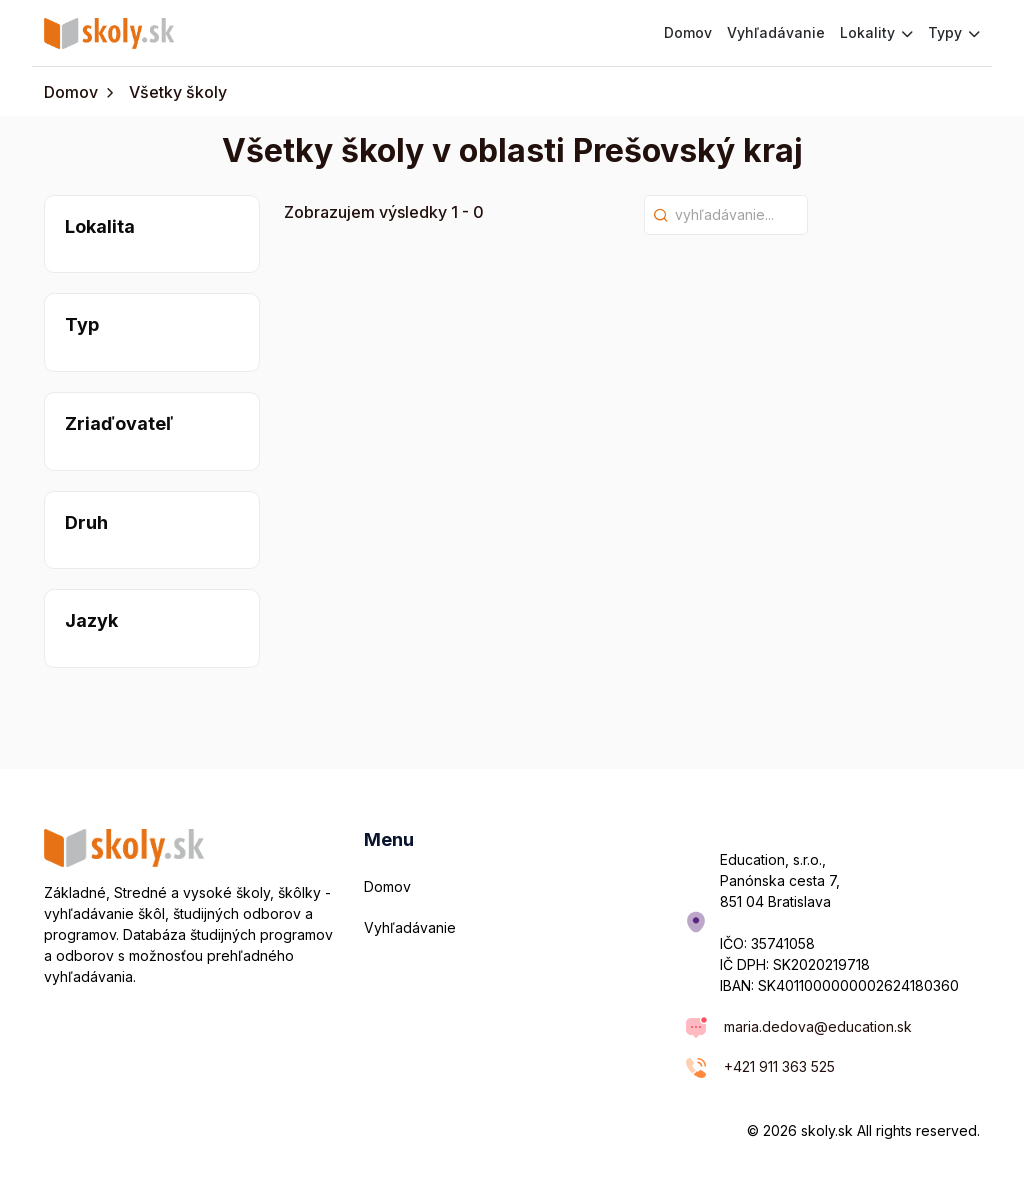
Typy (954, 32)
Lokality (876, 32)
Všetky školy (178, 92)
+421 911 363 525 (779, 1066)
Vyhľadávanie (776, 32)
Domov (688, 32)
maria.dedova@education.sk (818, 1026)
